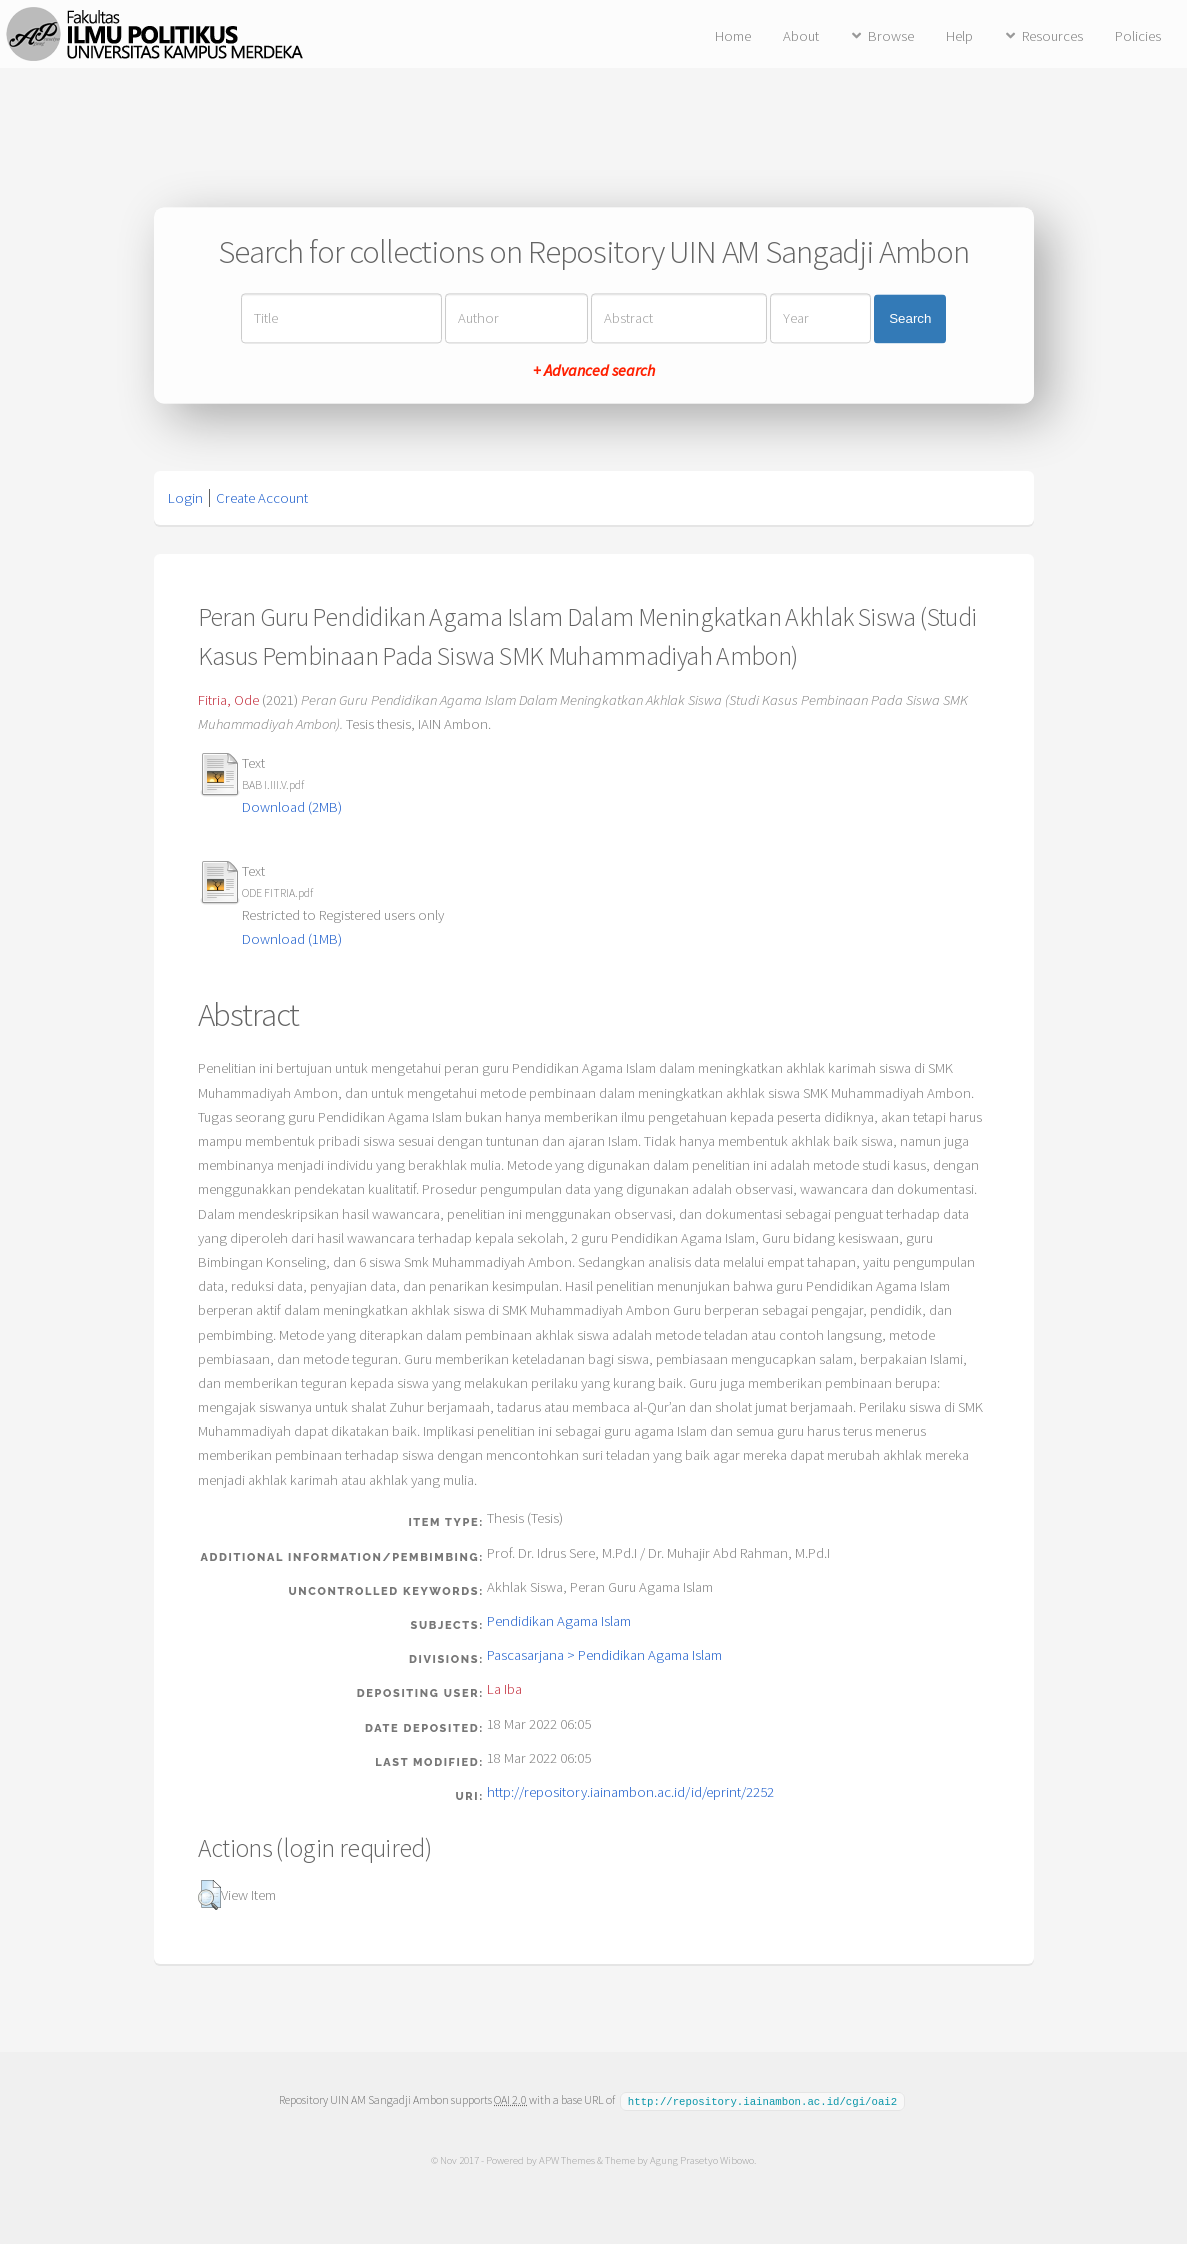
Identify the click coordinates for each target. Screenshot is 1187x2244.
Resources (1052, 36)
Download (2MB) (292, 807)
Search (910, 318)
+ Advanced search (594, 371)
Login (185, 498)
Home (733, 36)
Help (959, 36)
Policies (1138, 36)
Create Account (262, 498)
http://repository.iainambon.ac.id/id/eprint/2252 (630, 1792)
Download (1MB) (292, 939)
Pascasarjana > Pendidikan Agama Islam (604, 1655)
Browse (891, 36)
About (801, 36)
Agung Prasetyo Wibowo (702, 2159)
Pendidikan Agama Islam (559, 1621)
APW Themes (567, 2159)
